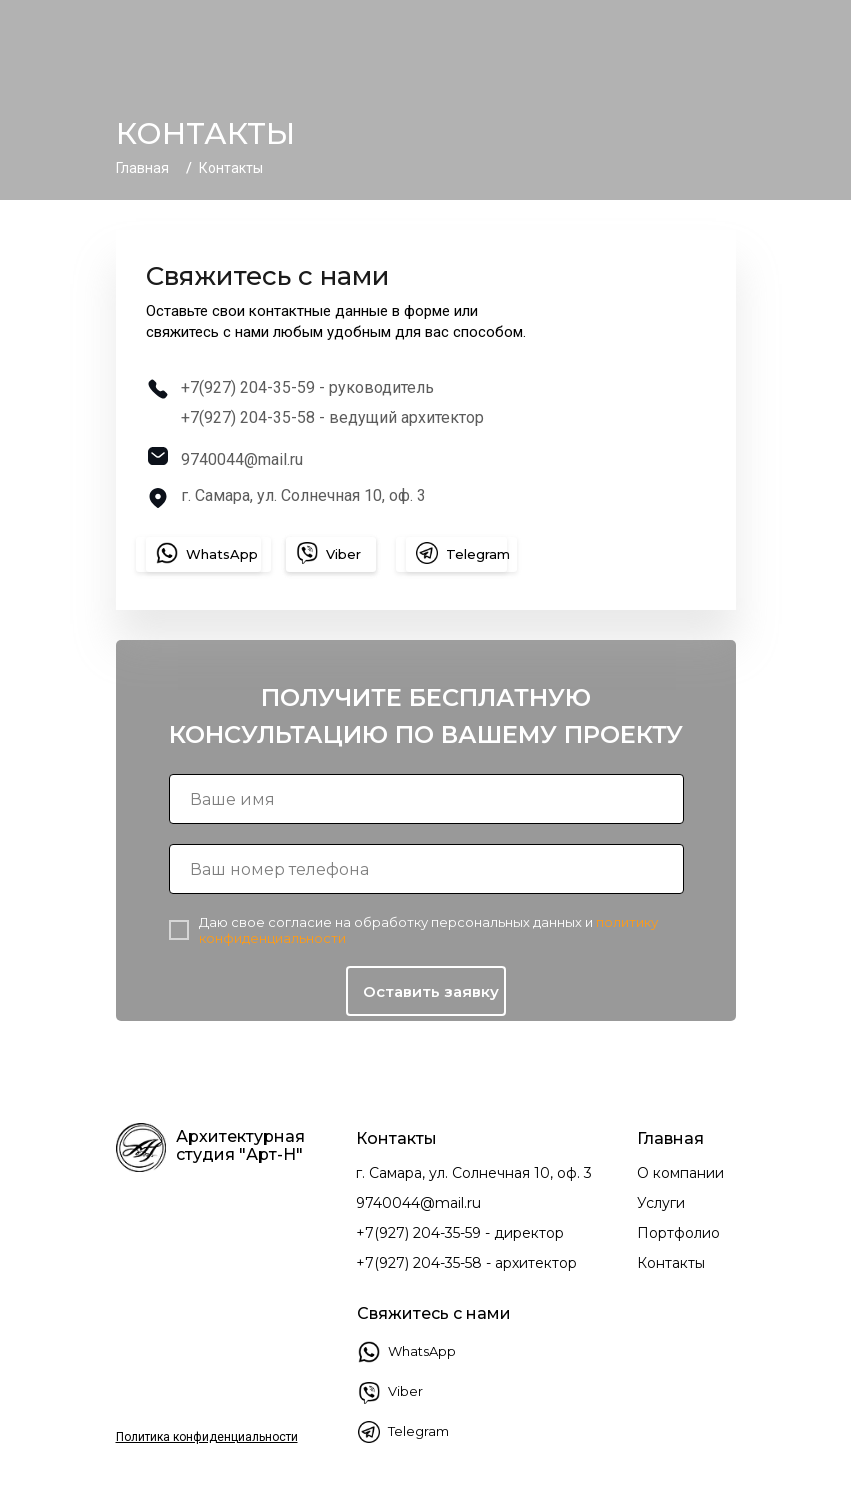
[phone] (426, 869)
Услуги (661, 1203)
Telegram (418, 1431)
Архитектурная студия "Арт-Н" (240, 1145)
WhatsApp (422, 1351)
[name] (426, 799)
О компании (680, 1173)
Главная (142, 168)
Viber (405, 1391)
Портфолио (678, 1233)
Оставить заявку (431, 991)
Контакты (671, 1263)
